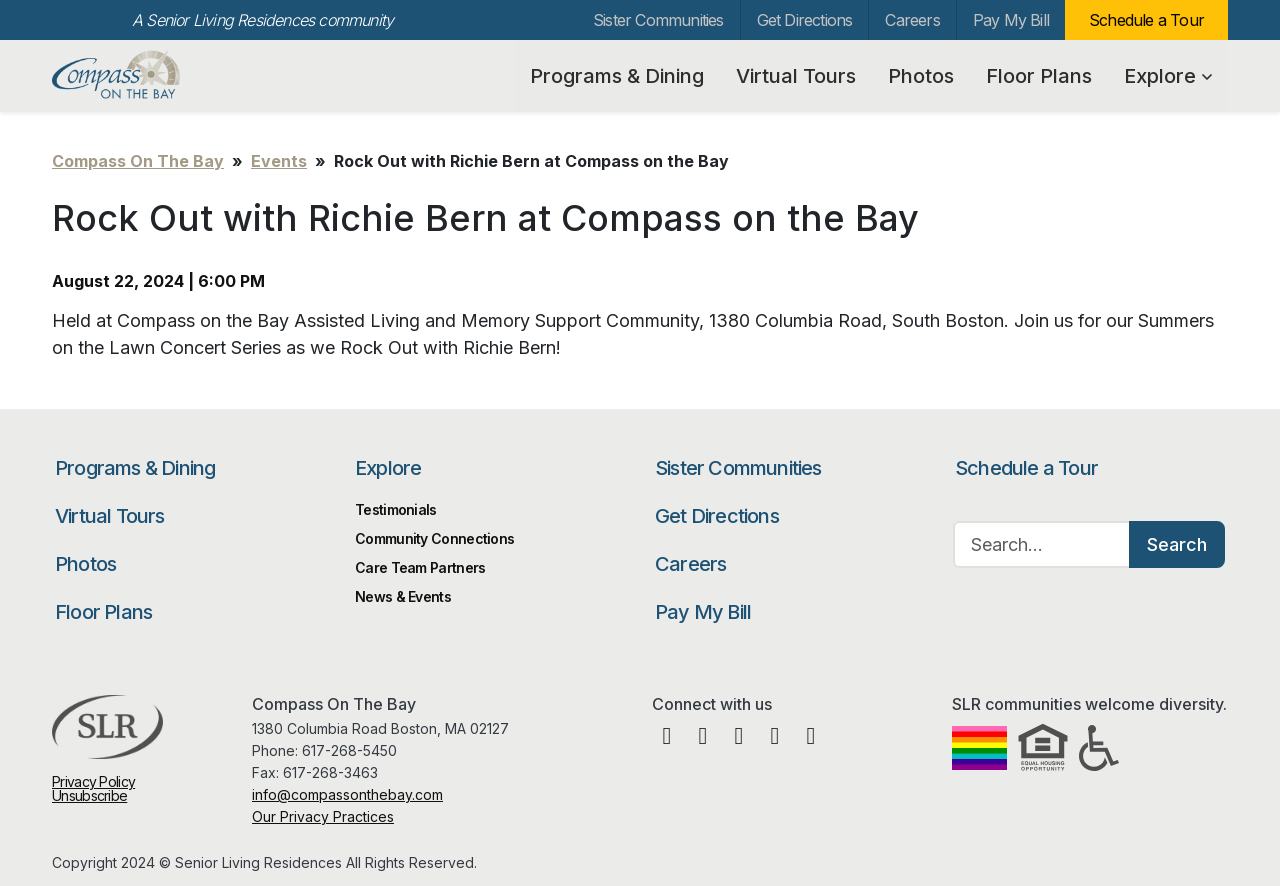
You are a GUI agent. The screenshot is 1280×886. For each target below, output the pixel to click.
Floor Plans (1039, 76)
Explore (1168, 76)
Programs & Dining (617, 76)
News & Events (403, 596)
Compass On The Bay (156, 75)
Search (1177, 544)
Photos (921, 76)
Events (279, 161)
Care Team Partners (420, 567)
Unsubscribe (89, 795)
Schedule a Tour (1146, 20)
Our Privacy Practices (323, 816)
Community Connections (434, 538)
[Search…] (1042, 544)
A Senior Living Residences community (262, 20)
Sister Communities (658, 20)
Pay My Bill (1011, 20)
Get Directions (805, 20)
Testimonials (396, 509)
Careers (912, 20)
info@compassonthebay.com (347, 794)
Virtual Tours (796, 76)
